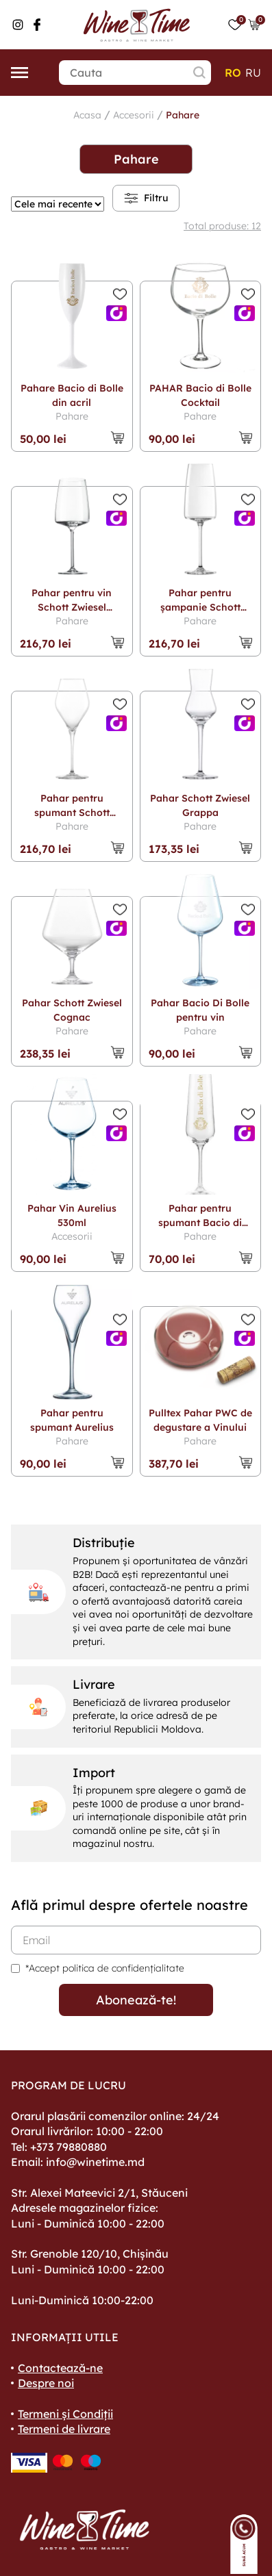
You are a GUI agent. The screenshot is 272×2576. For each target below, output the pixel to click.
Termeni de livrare (64, 2429)
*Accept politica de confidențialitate (104, 1968)
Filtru (146, 198)
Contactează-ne (60, 2368)
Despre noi (46, 2383)
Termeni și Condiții (65, 2414)
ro (233, 72)
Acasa (87, 115)
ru (253, 72)
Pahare (182, 115)
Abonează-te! (136, 2000)
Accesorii (133, 115)
